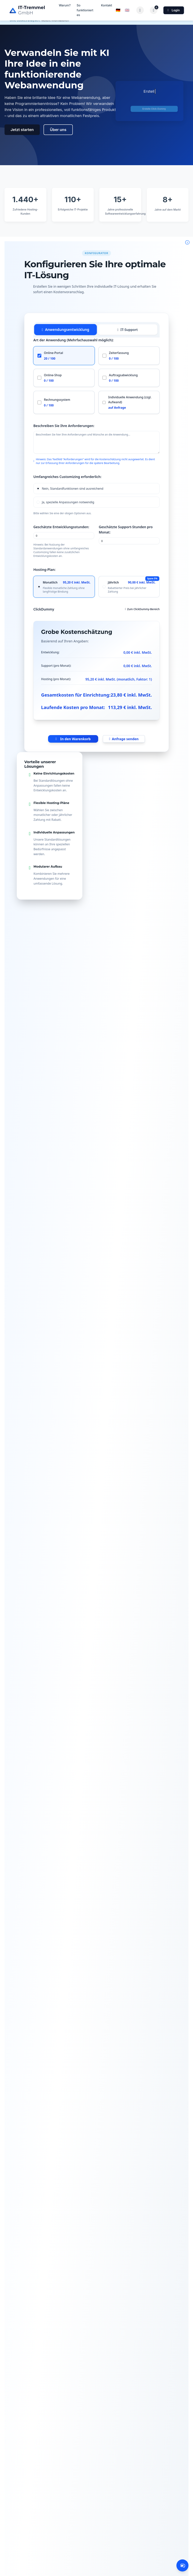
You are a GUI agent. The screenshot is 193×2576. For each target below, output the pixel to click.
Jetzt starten (22, 133)
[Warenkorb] (153, 10)
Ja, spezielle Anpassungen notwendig (68, 502)
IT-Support (127, 329)
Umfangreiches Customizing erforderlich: (67, 476)
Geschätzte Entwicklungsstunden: (61, 527)
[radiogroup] (96, 495)
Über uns (58, 133)
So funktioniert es (85, 10)
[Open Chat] (182, 2565)
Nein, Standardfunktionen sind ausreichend (72, 488)
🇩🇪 (118, 10)
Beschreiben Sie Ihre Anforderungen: (63, 425)
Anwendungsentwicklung (65, 329)
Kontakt (106, 5)
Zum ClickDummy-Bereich (142, 609)
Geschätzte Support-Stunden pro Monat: (126, 529)
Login (174, 10)
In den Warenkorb (73, 739)
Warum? (65, 5)
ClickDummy (43, 609)
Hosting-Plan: (44, 569)
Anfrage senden (124, 739)
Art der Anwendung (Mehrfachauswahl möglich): (73, 340)
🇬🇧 (127, 10)
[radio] (38, 488)
